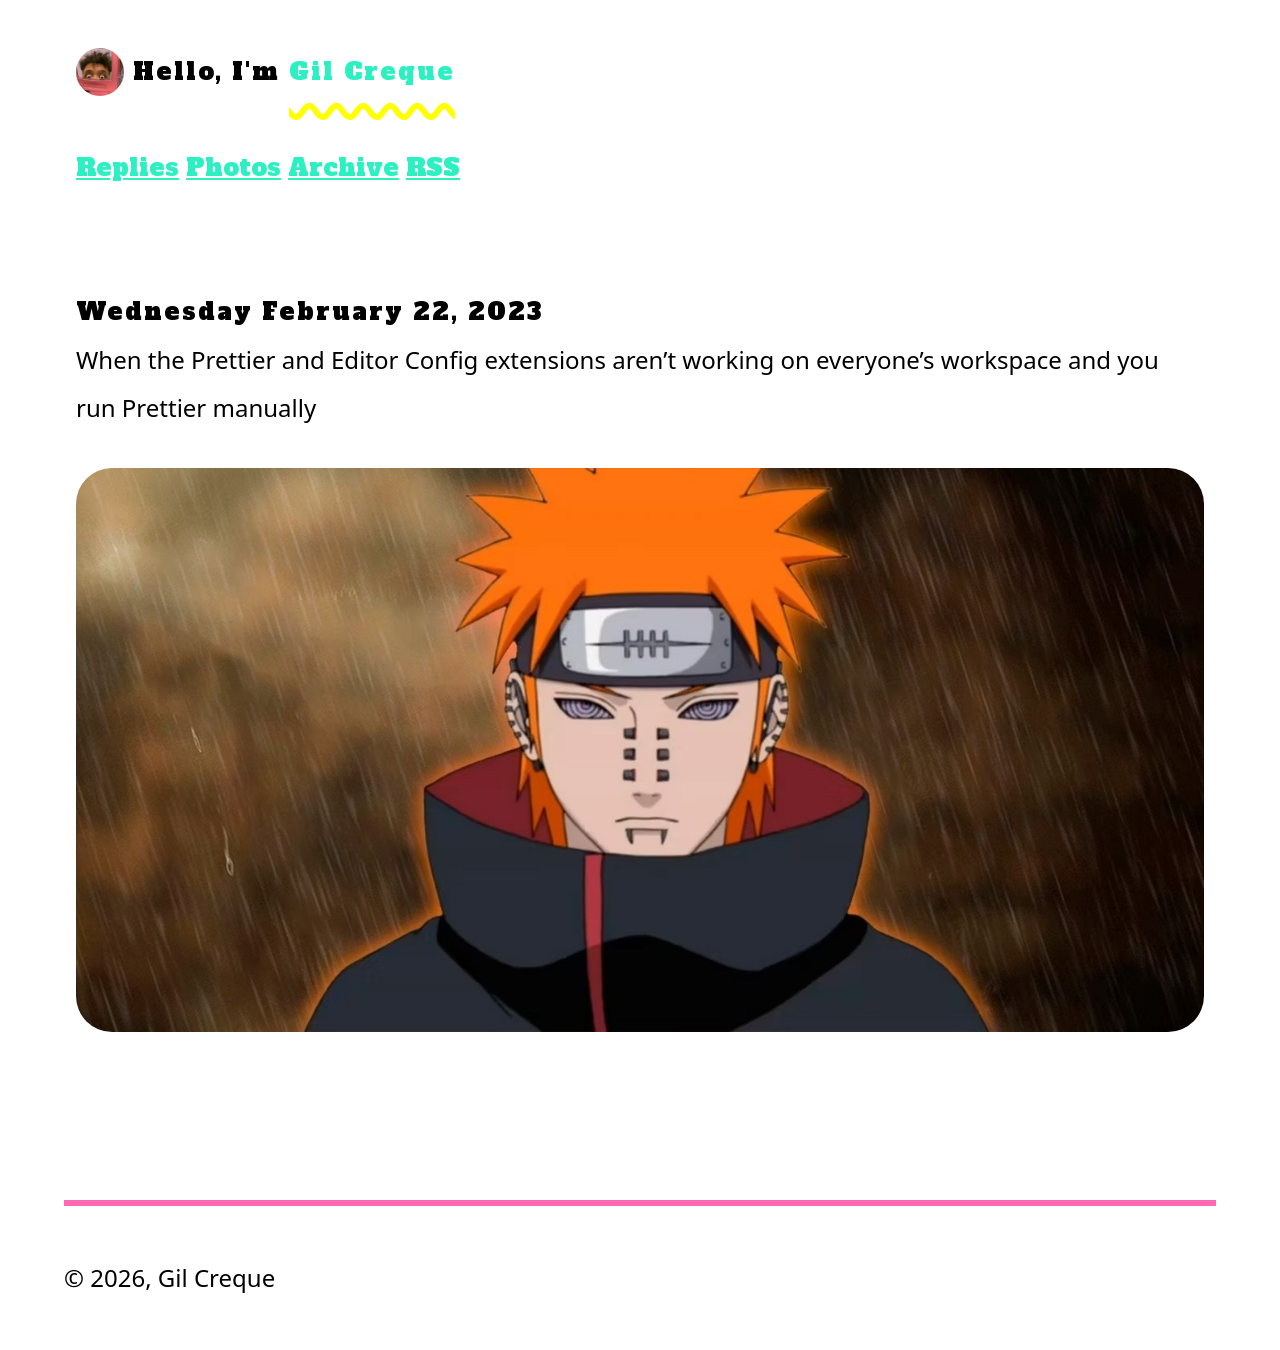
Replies (127, 167)
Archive (343, 167)
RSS (433, 167)
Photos (233, 167)
